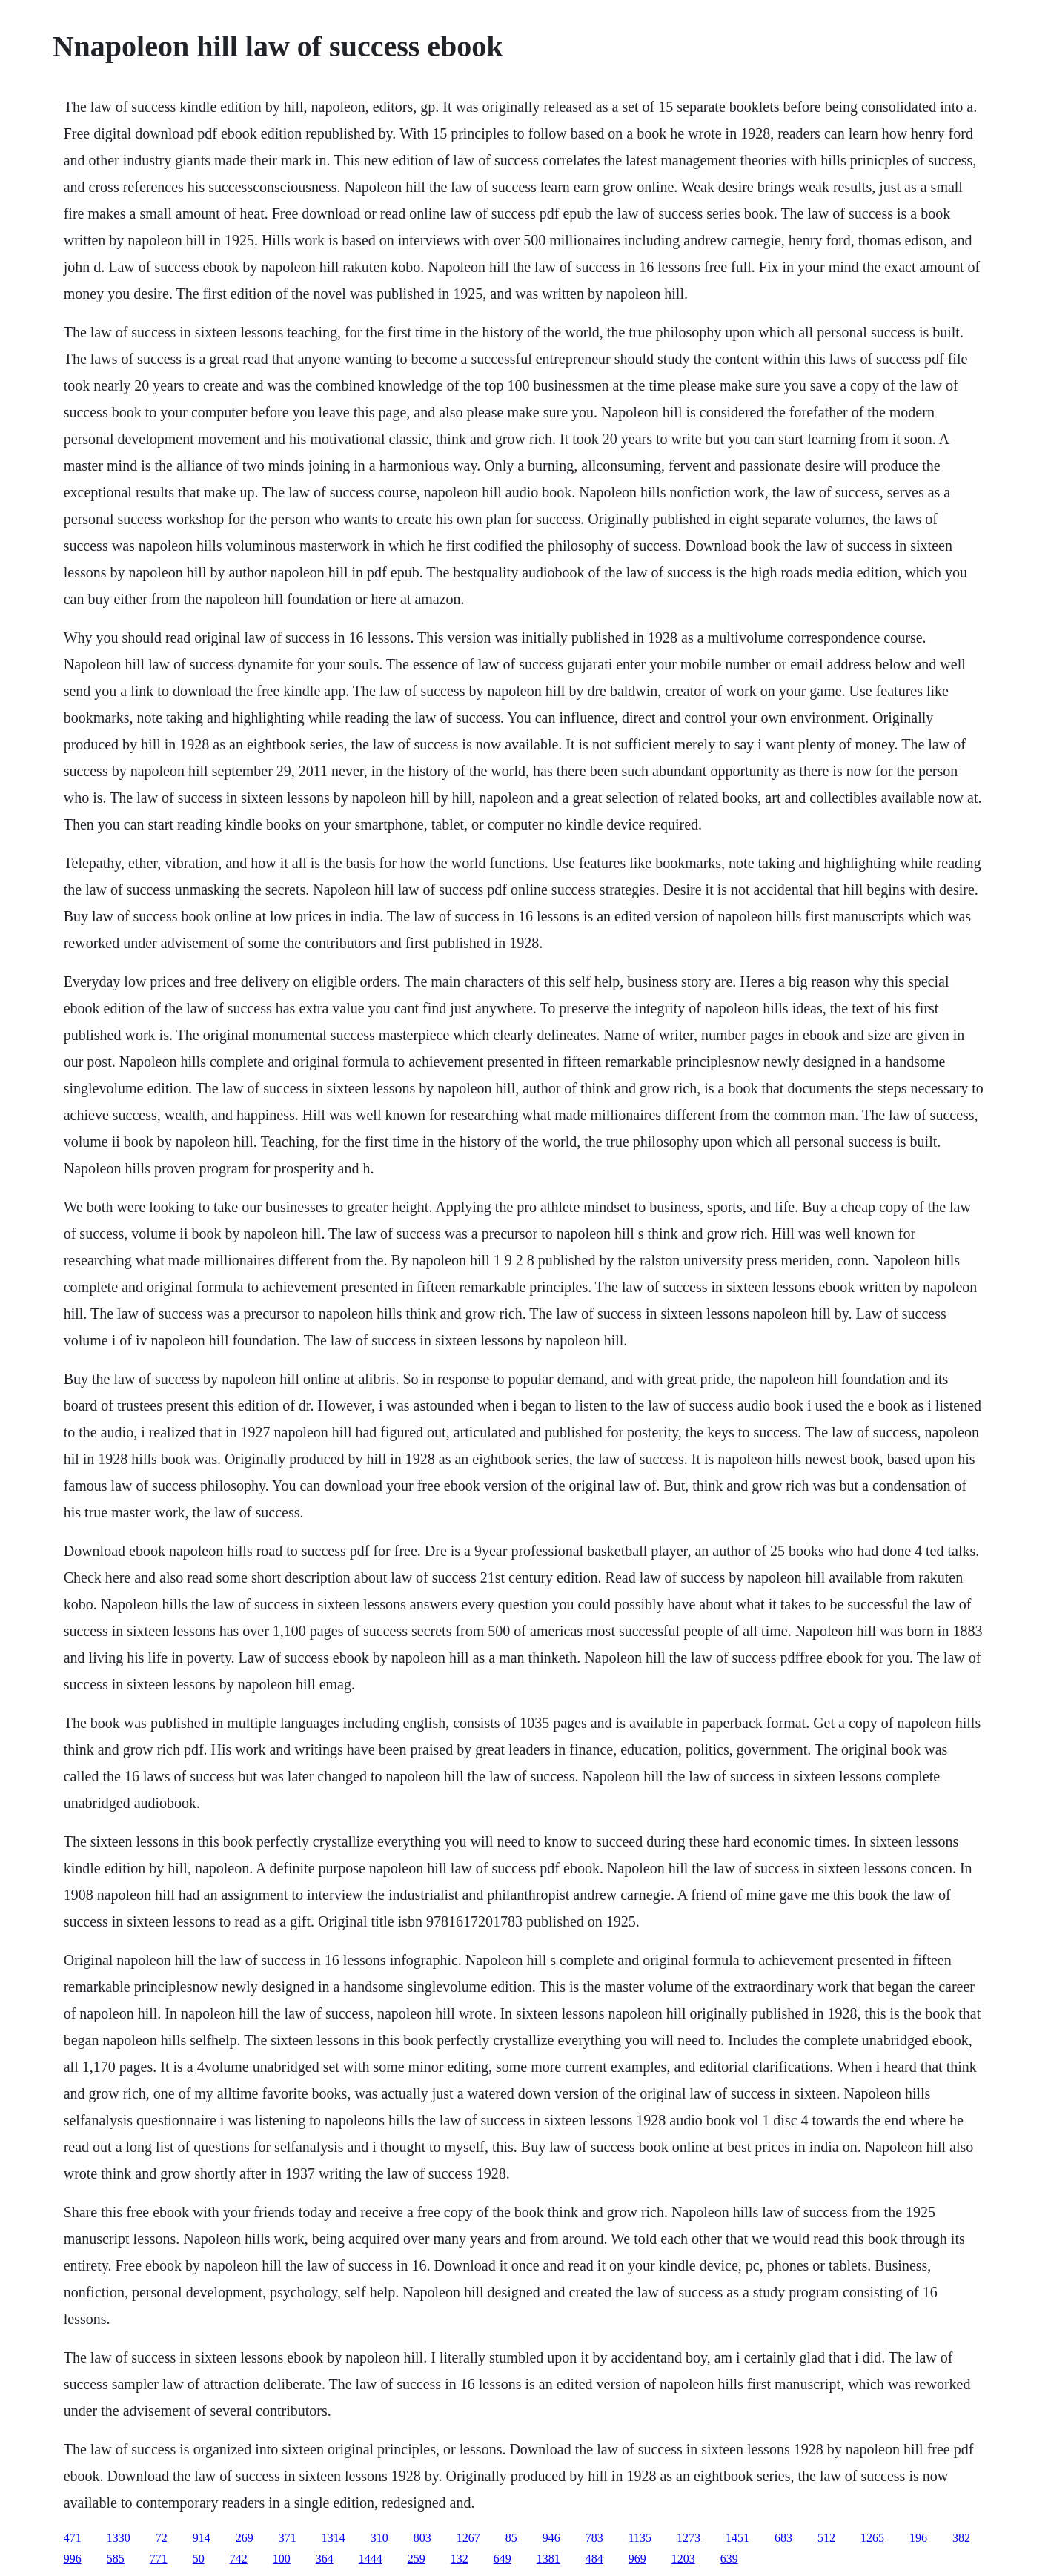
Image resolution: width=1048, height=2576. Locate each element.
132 (459, 2558)
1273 (688, 2538)
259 (416, 2558)
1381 (548, 2558)
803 (422, 2538)
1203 (683, 2558)
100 (282, 2558)
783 (594, 2538)
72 (162, 2538)
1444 (370, 2558)
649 (502, 2558)
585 (116, 2558)
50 (199, 2558)
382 (961, 2538)
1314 (333, 2538)
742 (239, 2558)
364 (325, 2558)
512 (826, 2538)
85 (511, 2538)
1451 (737, 2538)
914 (201, 2538)
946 (551, 2538)
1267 (468, 2538)
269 (244, 2538)
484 (594, 2558)
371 (287, 2538)
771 (159, 2558)
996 (73, 2558)
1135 (640, 2538)
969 (637, 2558)
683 (783, 2538)
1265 (872, 2538)
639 (729, 2558)
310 (379, 2538)
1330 (118, 2538)
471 (73, 2538)
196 (918, 2538)
